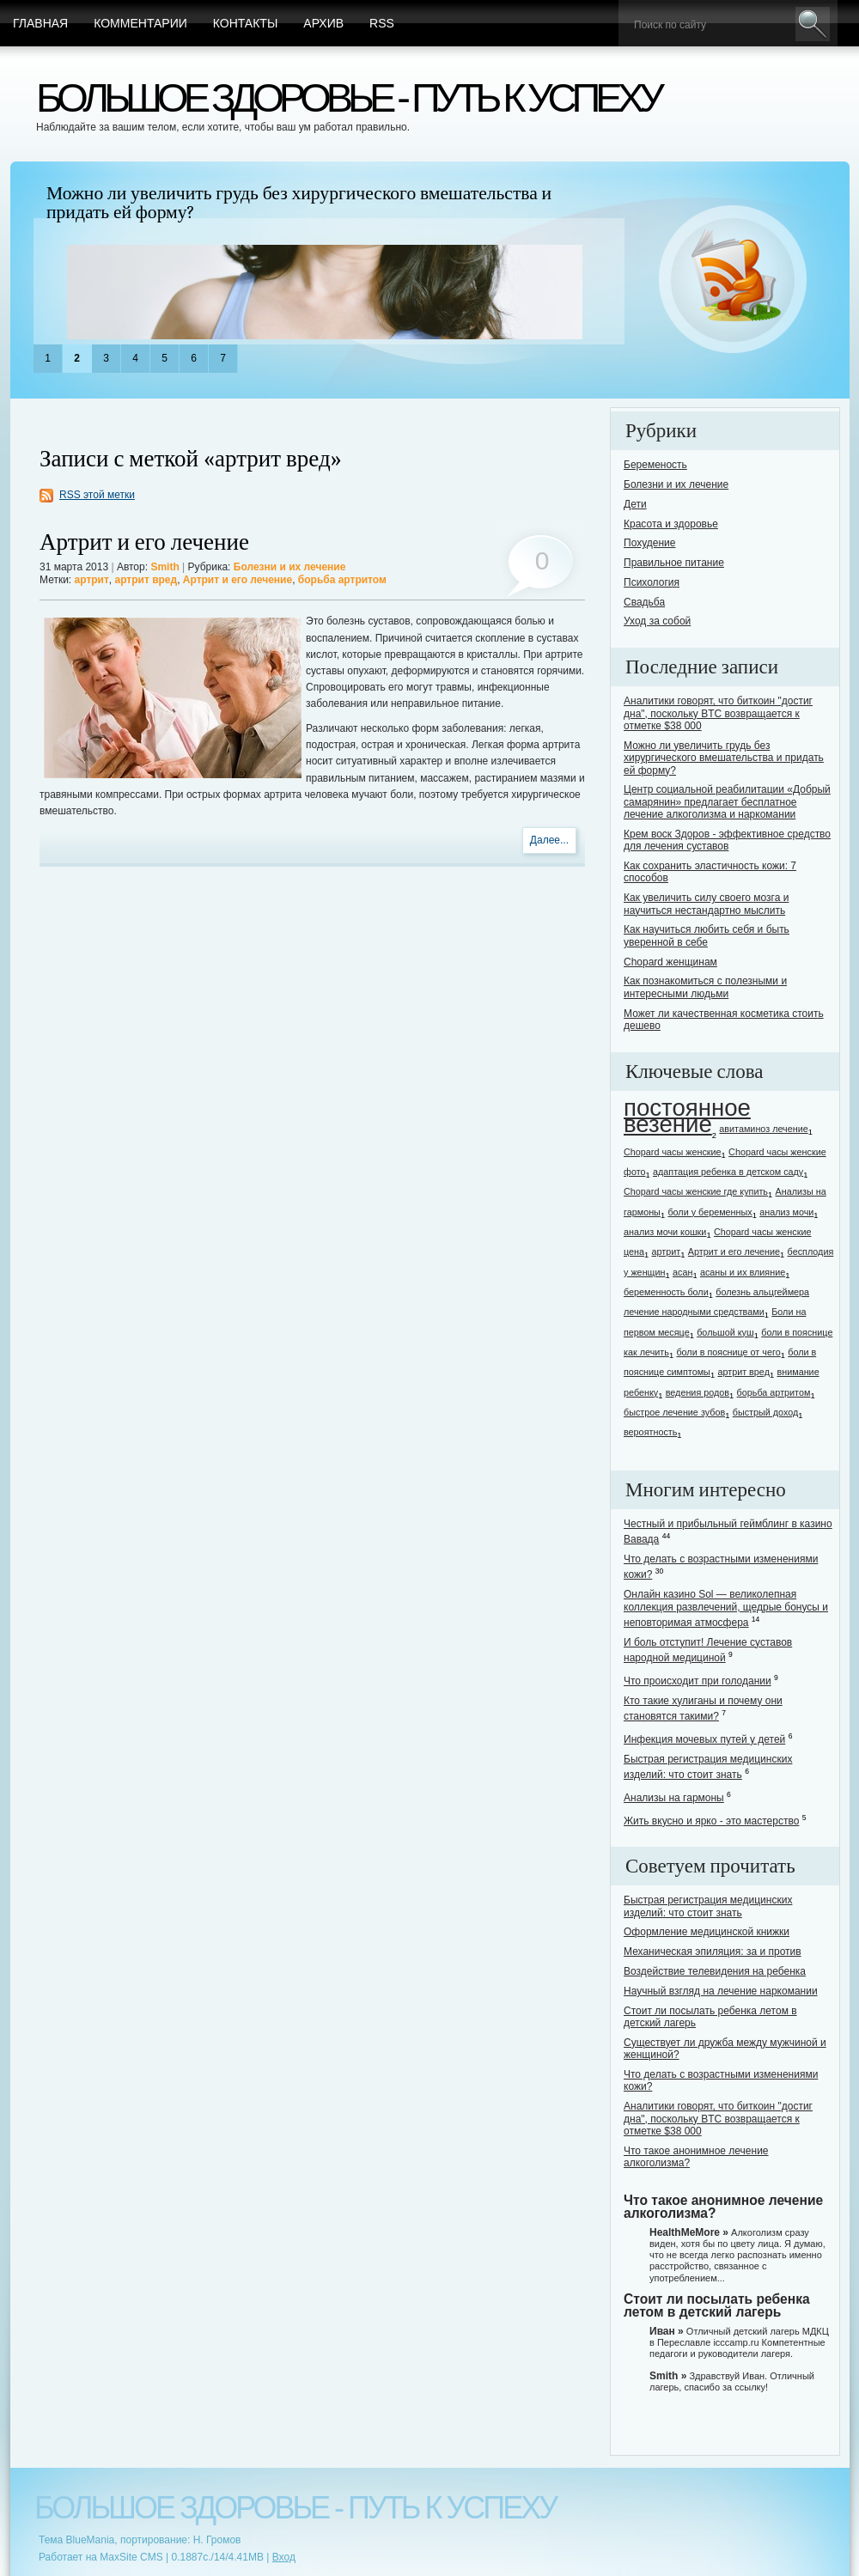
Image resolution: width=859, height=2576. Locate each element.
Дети (635, 504)
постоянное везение (687, 1115)
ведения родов (697, 1392)
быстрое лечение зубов (674, 1412)
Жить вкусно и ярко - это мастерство (711, 1821)
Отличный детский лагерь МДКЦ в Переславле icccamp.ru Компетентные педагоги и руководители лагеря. (739, 2342)
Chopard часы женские (673, 1152)
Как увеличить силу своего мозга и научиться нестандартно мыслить (706, 904)
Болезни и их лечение (290, 567)
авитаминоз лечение (763, 1129)
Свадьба (644, 602)
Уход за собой (657, 621)
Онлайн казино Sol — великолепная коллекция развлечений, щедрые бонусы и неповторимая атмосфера (726, 1608)
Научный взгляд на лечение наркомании (721, 1991)
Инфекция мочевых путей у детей (704, 1739)
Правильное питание (674, 563)
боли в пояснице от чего (728, 1352)
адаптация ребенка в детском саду (728, 1171)
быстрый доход (766, 1412)
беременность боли (666, 1292)
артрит (92, 580)
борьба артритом (342, 580)
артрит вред (146, 580)
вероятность (650, 1432)
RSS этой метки (97, 495)
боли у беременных (709, 1212)
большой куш (725, 1332)
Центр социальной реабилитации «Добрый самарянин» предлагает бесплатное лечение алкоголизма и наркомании (727, 801)
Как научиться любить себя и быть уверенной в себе (706, 935)
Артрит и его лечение (144, 542)
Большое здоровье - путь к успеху (348, 97)
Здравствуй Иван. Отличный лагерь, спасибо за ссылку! (731, 2381)
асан (682, 1272)
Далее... (549, 840)
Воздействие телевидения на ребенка (715, 1971)
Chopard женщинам (670, 962)
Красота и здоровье (671, 524)
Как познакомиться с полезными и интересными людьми (705, 987)
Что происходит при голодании (697, 1681)
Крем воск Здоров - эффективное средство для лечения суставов (727, 840)
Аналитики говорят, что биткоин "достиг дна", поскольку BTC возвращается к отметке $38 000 (718, 713)
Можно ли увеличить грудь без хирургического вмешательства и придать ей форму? (298, 202)
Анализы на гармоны (674, 1798)
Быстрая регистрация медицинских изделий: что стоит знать (708, 1906)
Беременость (655, 465)
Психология (651, 582)
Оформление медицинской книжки (706, 1932)
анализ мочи (786, 1212)
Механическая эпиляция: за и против (712, 1952)
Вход (283, 2557)
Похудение (649, 543)
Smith (164, 567)
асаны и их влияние (742, 1272)
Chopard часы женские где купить (696, 1191)
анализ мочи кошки (665, 1232)
